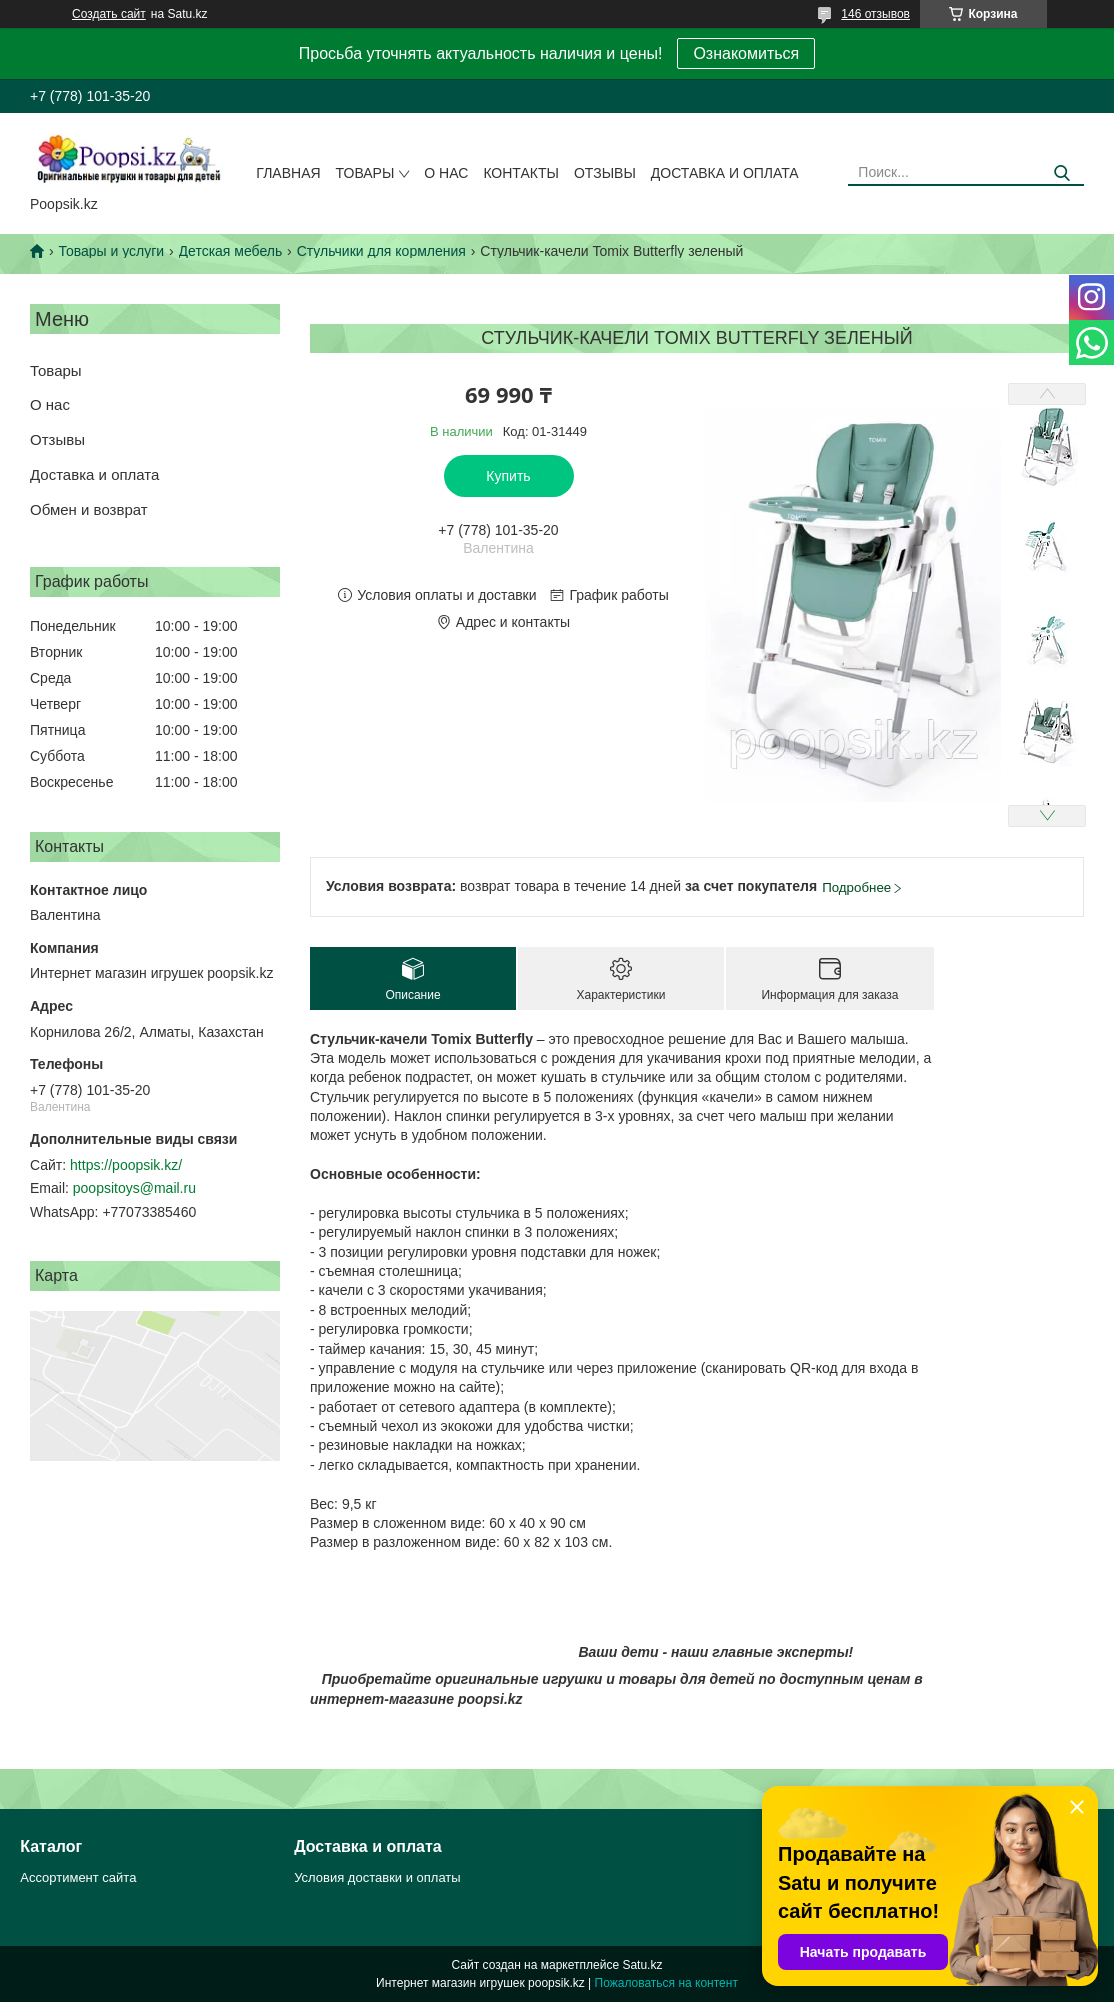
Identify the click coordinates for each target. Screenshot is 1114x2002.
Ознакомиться (746, 53)
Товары (365, 173)
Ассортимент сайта (78, 1877)
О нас (446, 173)
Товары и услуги (111, 251)
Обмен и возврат (89, 509)
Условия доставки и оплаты (377, 1877)
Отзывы (605, 173)
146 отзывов (875, 14)
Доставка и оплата (725, 173)
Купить (508, 476)
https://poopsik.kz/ (126, 1165)
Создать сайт (109, 14)
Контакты (521, 173)
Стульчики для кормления (381, 251)
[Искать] (1061, 173)
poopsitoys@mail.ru (134, 1188)
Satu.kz (642, 1965)
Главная (288, 173)
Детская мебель (231, 251)
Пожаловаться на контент (666, 1983)
